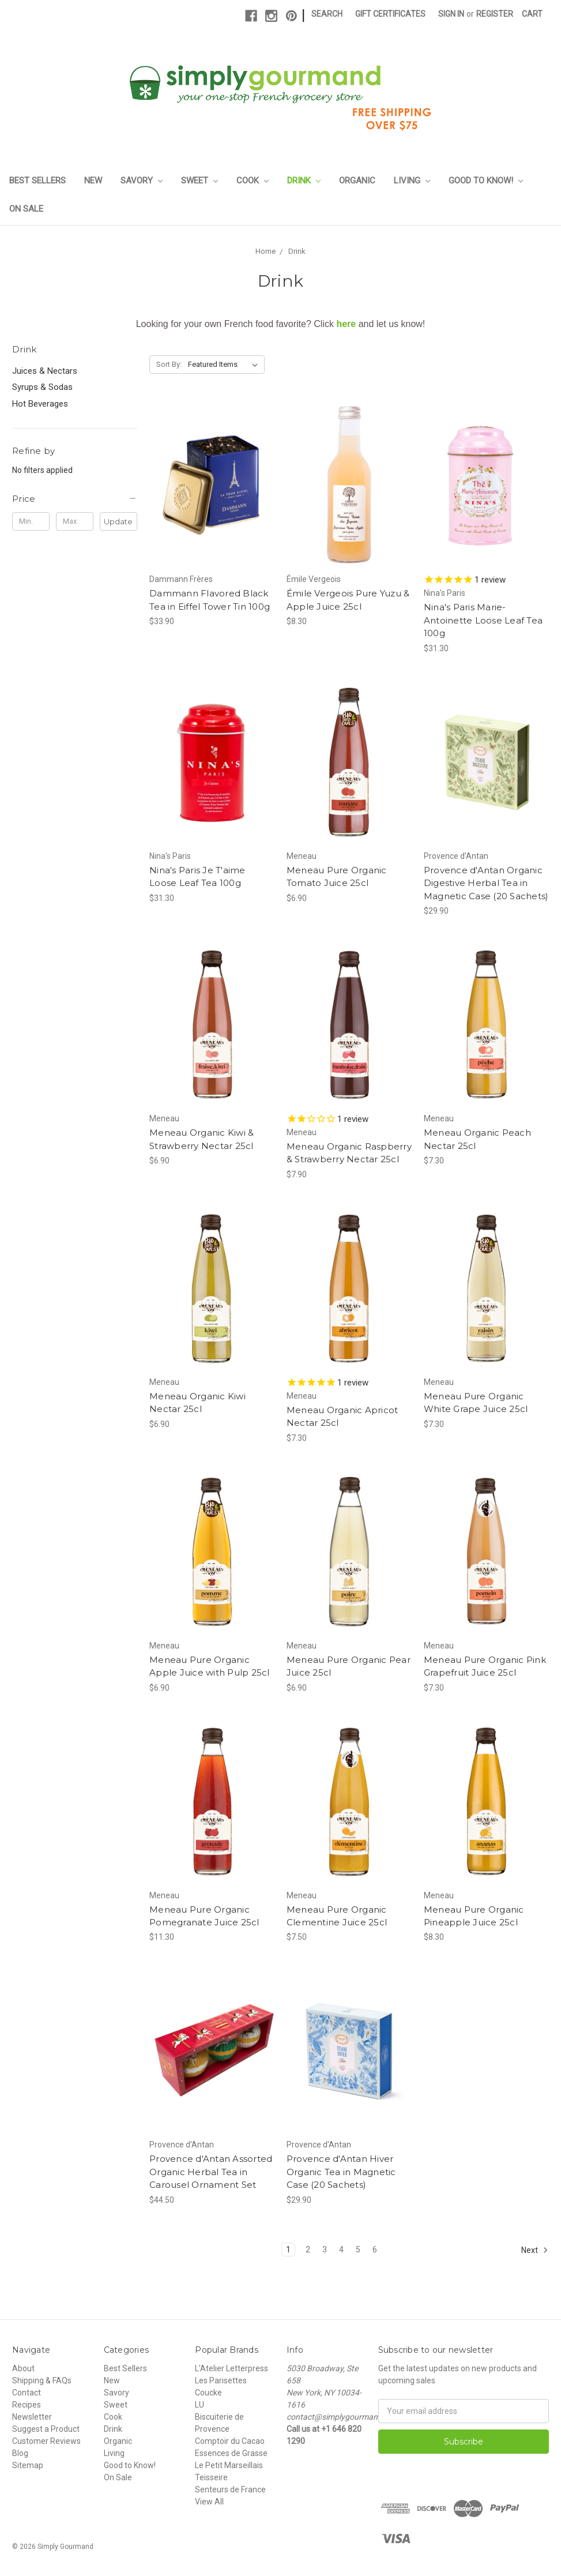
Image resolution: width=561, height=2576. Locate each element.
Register (494, 13)
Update (118, 521)
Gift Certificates (390, 13)
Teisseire (211, 2477)
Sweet (199, 180)
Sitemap (27, 2465)
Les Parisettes (221, 2380)
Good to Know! (486, 180)
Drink (304, 180)
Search (326, 13)
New (93, 180)
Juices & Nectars (44, 371)
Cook (252, 180)
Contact (26, 2392)
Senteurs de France (230, 2489)
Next (534, 2250)
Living (412, 180)
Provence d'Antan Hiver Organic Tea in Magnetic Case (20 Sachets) (341, 2171)
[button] (74, 499)
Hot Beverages (40, 404)
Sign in (451, 13)
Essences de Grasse (231, 2453)
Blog (20, 2453)
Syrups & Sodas (42, 387)
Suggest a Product (46, 2429)
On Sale (26, 209)
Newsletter (32, 2416)
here (346, 324)
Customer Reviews (46, 2441)
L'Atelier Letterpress (231, 2368)
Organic (357, 180)
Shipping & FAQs (41, 2380)
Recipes (26, 2404)
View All (209, 2501)
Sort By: (169, 364)
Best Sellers (37, 180)
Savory (142, 180)
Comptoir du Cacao (230, 2441)
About (23, 2368)
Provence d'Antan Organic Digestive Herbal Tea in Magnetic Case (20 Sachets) (486, 883)
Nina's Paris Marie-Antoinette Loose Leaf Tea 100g (483, 620)
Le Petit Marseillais (229, 2465)
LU (199, 2404)
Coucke (208, 2392)
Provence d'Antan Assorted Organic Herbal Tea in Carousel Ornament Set (210, 2171)
